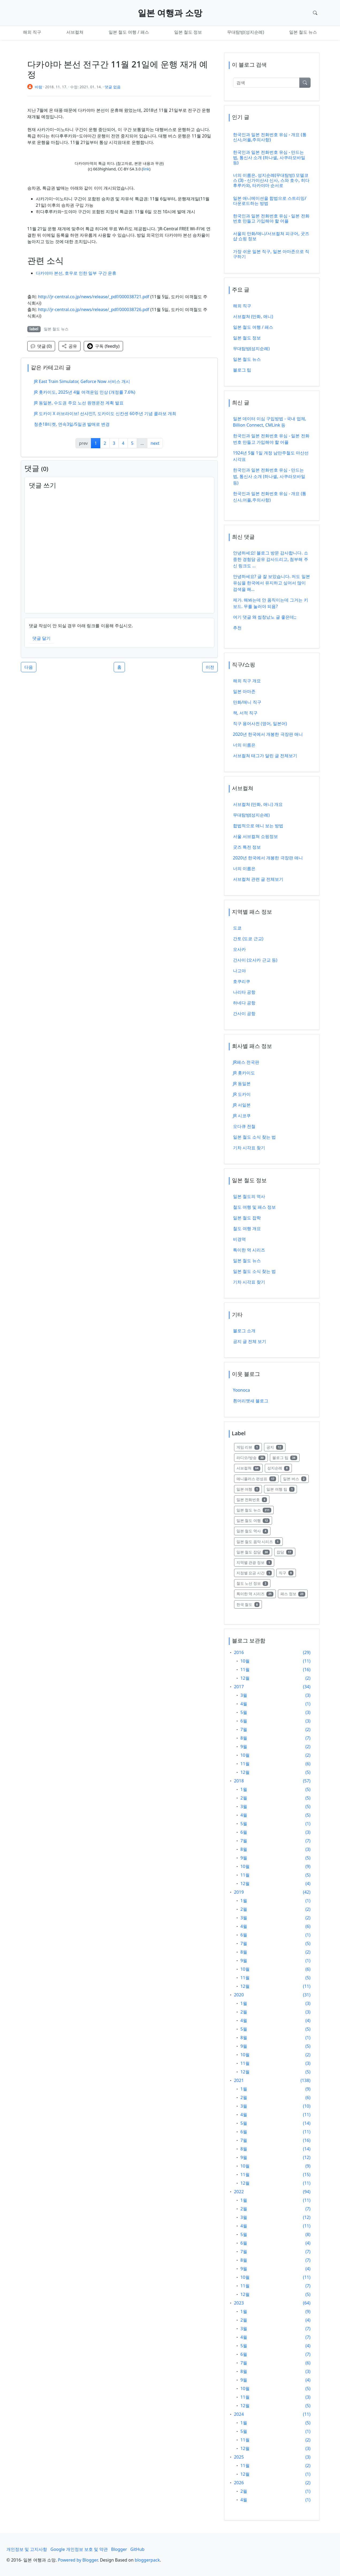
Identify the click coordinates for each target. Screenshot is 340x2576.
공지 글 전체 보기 (249, 1341)
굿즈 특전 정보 (247, 847)
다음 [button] (28, 667)
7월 (243, 1729)
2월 (243, 1798)
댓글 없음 (113, 86)
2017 (239, 1687)
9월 (243, 1747)
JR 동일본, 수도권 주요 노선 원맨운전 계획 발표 (79, 403)
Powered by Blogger (78, 2560)
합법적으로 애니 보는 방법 (258, 826)
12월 (245, 1678)
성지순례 (279, 1468)
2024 (239, 2414)
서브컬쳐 (74, 32)
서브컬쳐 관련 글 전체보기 (258, 879)
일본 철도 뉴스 (303, 32)
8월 (243, 1738)
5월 (243, 1712)
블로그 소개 (244, 1331)
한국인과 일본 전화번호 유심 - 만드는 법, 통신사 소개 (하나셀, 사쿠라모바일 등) (269, 157)
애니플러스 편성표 (257, 1478)
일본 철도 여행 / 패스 (129, 32)
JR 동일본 (242, 1083)
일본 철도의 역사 (249, 1196)
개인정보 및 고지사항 (26, 2549)
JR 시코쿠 (242, 1116)
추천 (237, 628)
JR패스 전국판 (246, 1062)
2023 (239, 2303)
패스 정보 (294, 1593)
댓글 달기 (41, 638)
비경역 (239, 1239)
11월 (245, 1669)
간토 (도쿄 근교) (248, 938)
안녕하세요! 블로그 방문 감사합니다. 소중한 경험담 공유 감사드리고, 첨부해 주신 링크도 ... (270, 559)
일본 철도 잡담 (254, 1552)
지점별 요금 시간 (255, 1572)
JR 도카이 (242, 1094)
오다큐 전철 (244, 1126)
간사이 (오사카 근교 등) (255, 960)
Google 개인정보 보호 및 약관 (79, 2549)
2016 (239, 1652)
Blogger (119, 2549)
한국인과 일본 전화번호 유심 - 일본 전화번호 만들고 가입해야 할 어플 (271, 218)
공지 (275, 1447)
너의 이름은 (244, 745)
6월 (243, 1721)
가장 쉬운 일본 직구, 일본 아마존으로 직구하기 (271, 253)
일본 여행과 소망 (170, 12)
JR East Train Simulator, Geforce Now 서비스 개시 (82, 381)
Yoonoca (241, 1390)
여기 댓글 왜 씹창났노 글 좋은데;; (264, 617)
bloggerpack (147, 2560)
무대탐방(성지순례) (245, 32)
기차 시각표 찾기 (249, 1148)
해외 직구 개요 (247, 681)
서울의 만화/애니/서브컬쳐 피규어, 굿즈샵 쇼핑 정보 (271, 236)
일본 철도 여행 (254, 1520)
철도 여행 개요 (247, 1228)
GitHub (137, 2549)
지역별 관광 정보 (255, 1562)
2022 (239, 2192)
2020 (239, 1995)
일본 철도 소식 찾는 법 (254, 1137)
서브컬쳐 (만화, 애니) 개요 (258, 804)
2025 (239, 2457)
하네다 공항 (244, 1003)
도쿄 (237, 928)
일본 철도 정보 (188, 32)
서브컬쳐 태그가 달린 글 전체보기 (265, 756)
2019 (239, 1892)
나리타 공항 (244, 992)
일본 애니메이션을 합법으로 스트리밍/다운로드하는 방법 (270, 200)
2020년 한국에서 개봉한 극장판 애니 (268, 734)
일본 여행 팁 (281, 1489)
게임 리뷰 (249, 1447)
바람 (39, 86)
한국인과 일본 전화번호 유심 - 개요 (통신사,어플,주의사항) (270, 137)
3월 (243, 1695)
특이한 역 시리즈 (249, 1250)
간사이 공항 (244, 1013)
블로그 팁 (242, 370)
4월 (243, 1704)
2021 (239, 2080)
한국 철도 (249, 1604)
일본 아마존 (244, 691)
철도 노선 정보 (253, 1583)
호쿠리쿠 (241, 981)
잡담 (286, 1552)
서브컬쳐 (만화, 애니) (253, 316)
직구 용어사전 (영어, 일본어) (260, 723)
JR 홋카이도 (244, 1073)
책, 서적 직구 (245, 713)
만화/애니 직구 (247, 702)
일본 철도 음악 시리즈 (259, 1541)
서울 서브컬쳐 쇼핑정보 (255, 836)
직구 (287, 1572)
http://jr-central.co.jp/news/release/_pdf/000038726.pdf (93, 309)
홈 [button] (119, 667)
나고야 (239, 971)
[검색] (266, 83)
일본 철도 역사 (253, 1530)
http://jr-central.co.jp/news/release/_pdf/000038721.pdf (93, 297)
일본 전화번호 (253, 1499)
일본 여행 (249, 1489)
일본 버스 (296, 1478)
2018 (239, 1781)
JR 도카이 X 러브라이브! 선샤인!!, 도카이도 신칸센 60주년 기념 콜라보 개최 (105, 413)
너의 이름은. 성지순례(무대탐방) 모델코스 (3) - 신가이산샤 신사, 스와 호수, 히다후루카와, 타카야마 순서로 (271, 180)
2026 (239, 2483)
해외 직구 (32, 32)
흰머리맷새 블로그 (250, 1401)
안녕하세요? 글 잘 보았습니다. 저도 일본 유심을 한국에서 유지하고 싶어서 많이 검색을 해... (271, 582)
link (146, 168)
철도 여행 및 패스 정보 (254, 1207)
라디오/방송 (252, 1457)
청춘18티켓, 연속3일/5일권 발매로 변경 (72, 424)
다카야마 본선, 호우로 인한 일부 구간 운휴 (76, 273)
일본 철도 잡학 (247, 1218)
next (155, 443)
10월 (245, 1661)
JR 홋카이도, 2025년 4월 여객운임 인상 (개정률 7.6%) (84, 392)
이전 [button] (210, 667)
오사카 (239, 949)
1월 (243, 1789)
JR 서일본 (242, 1105)
